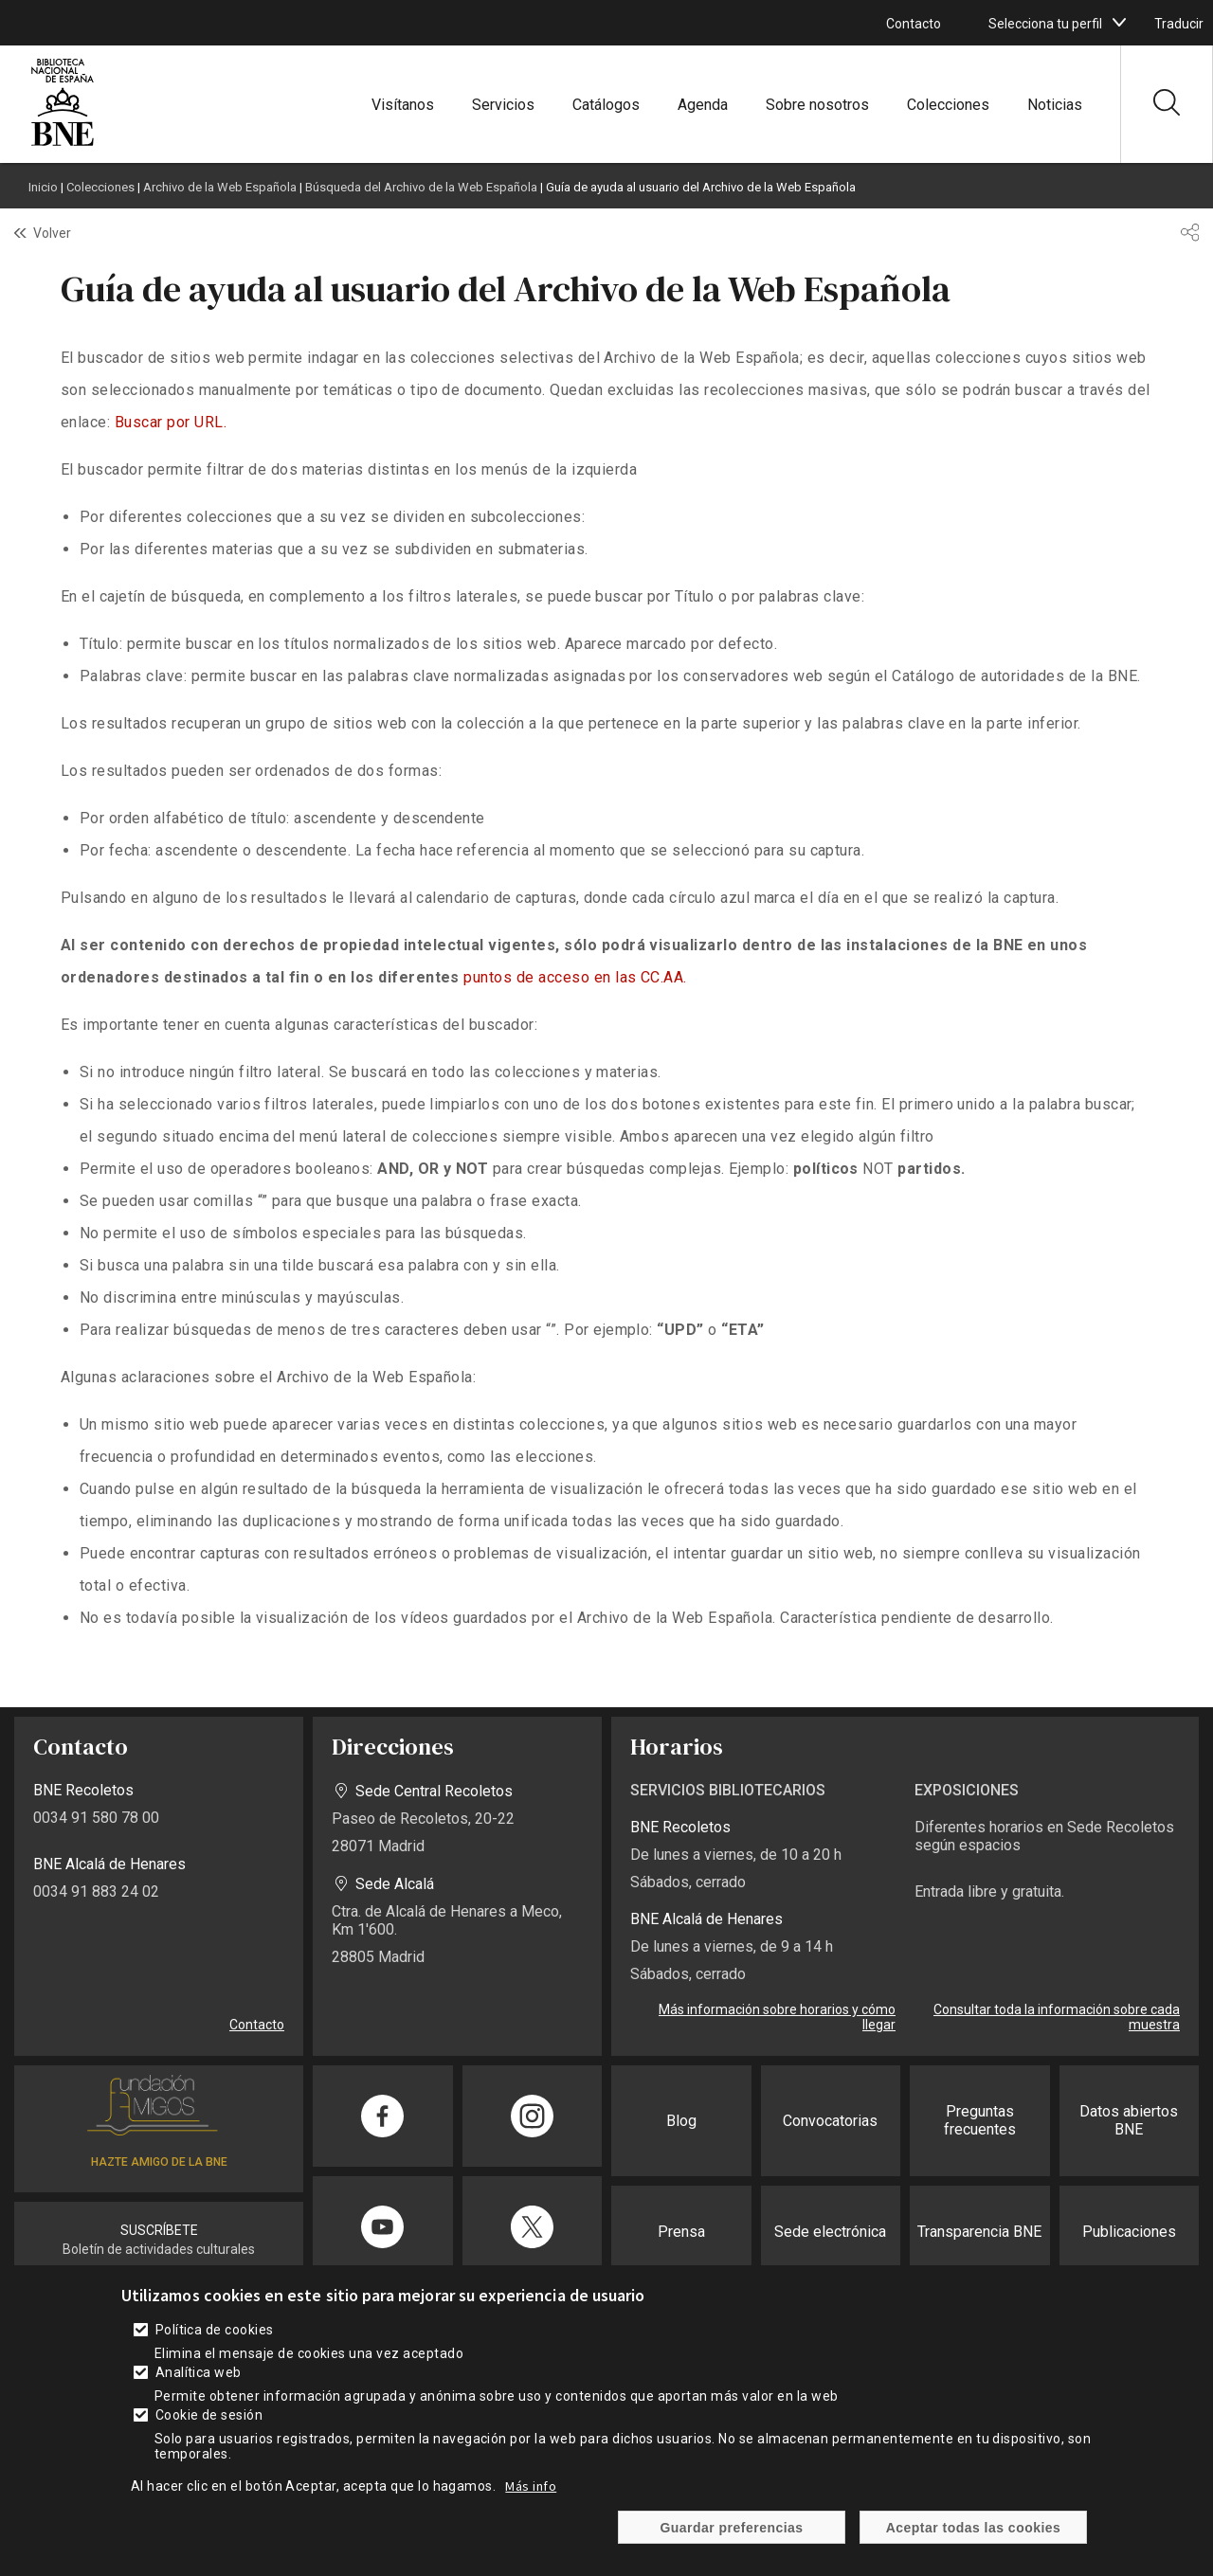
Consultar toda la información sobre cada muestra (1056, 2017)
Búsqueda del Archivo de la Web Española (421, 187)
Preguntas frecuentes (980, 2120)
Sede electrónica (830, 2232)
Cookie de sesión (209, 2415)
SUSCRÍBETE (159, 2230)
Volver (52, 233)
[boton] (1119, 22)
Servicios (503, 105)
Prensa (681, 2232)
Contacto (913, 23)
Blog (681, 2121)
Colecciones (948, 105)
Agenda (703, 105)
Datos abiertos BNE (1128, 2120)
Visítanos (402, 105)
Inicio (43, 187)
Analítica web (198, 2372)
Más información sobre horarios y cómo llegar (777, 2017)
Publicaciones (1129, 2232)
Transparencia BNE (979, 2232)
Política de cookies (214, 2329)
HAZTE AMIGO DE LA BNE (159, 2162)
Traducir (1179, 23)
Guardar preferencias (731, 2527)
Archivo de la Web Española (220, 187)
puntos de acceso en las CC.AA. (574, 977)
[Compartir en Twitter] (532, 2227)
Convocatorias (830, 2121)
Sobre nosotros (817, 105)
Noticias (1054, 105)
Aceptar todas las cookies (973, 2527)
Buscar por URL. (170, 422)
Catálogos (606, 105)
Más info (530, 2486)
